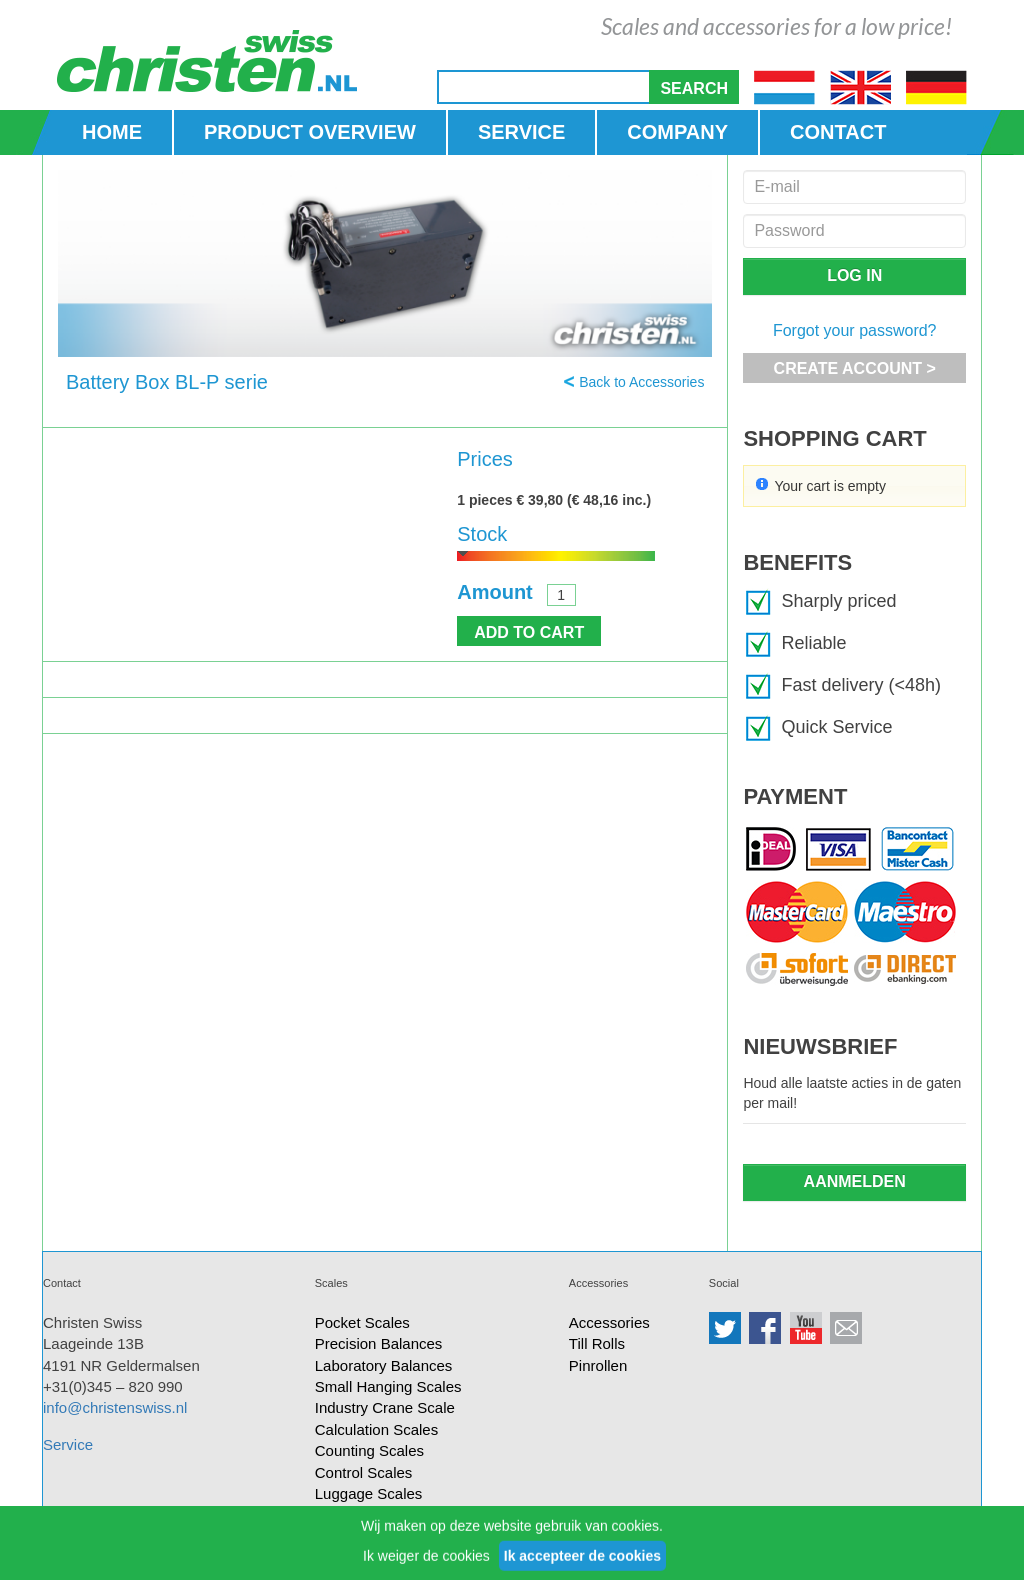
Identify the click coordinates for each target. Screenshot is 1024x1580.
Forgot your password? (855, 330)
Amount (495, 592)
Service (68, 1444)
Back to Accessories (641, 382)
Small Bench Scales (381, 1536)
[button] (694, 87)
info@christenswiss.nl (115, 1407)
